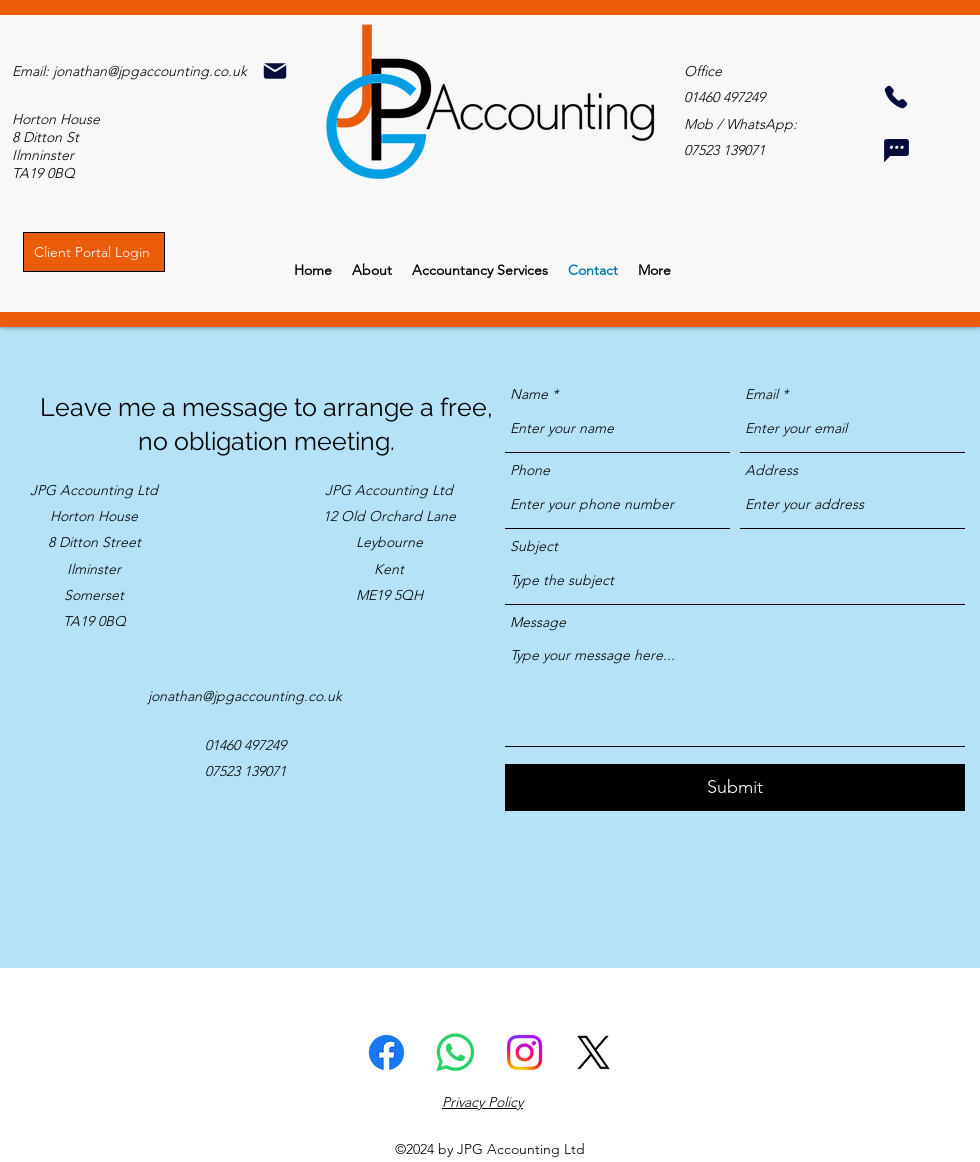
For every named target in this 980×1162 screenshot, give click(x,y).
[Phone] (896, 97)
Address (771, 470)
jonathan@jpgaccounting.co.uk (150, 71)
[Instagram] (524, 1052)
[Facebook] (386, 1052)
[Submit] (735, 787)
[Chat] (896, 150)
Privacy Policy (482, 1102)
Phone (530, 470)
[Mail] (275, 71)
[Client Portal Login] (94, 252)
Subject (534, 546)
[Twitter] (593, 1052)
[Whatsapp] (455, 1052)
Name (529, 394)
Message (538, 622)
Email (761, 394)
